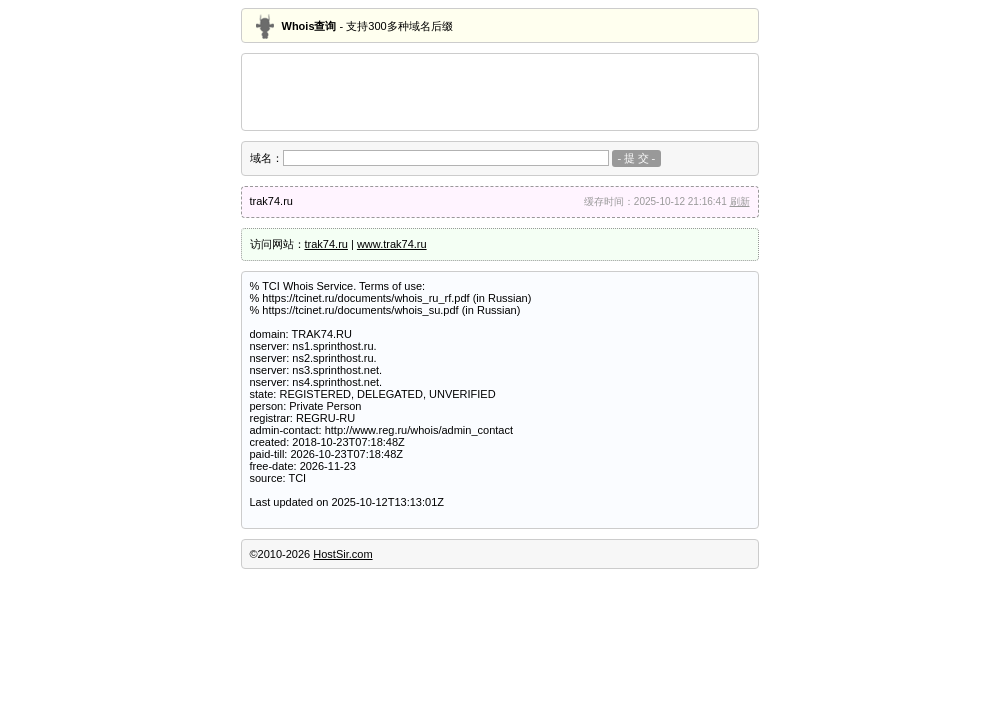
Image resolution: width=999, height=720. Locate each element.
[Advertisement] (500, 92)
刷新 (740, 201)
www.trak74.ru (392, 244)
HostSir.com (342, 554)
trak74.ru (326, 244)
